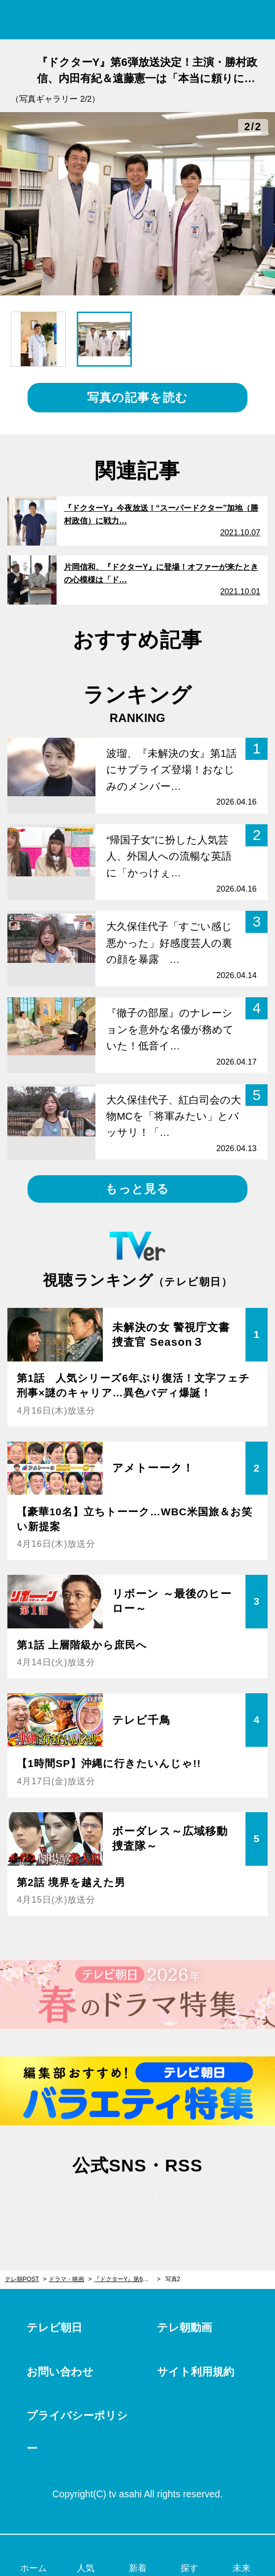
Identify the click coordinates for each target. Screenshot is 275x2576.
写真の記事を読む (137, 397)
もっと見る (137, 1188)
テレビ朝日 (54, 2327)
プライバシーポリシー (77, 2432)
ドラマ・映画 (66, 2279)
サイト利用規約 (195, 2372)
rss (181, 2204)
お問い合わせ (60, 2372)
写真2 (173, 2279)
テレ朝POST (137, 20)
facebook (138, 2204)
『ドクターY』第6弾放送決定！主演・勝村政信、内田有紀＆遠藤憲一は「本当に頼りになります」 (127, 2279)
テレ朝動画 (184, 2327)
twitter (93, 2204)
